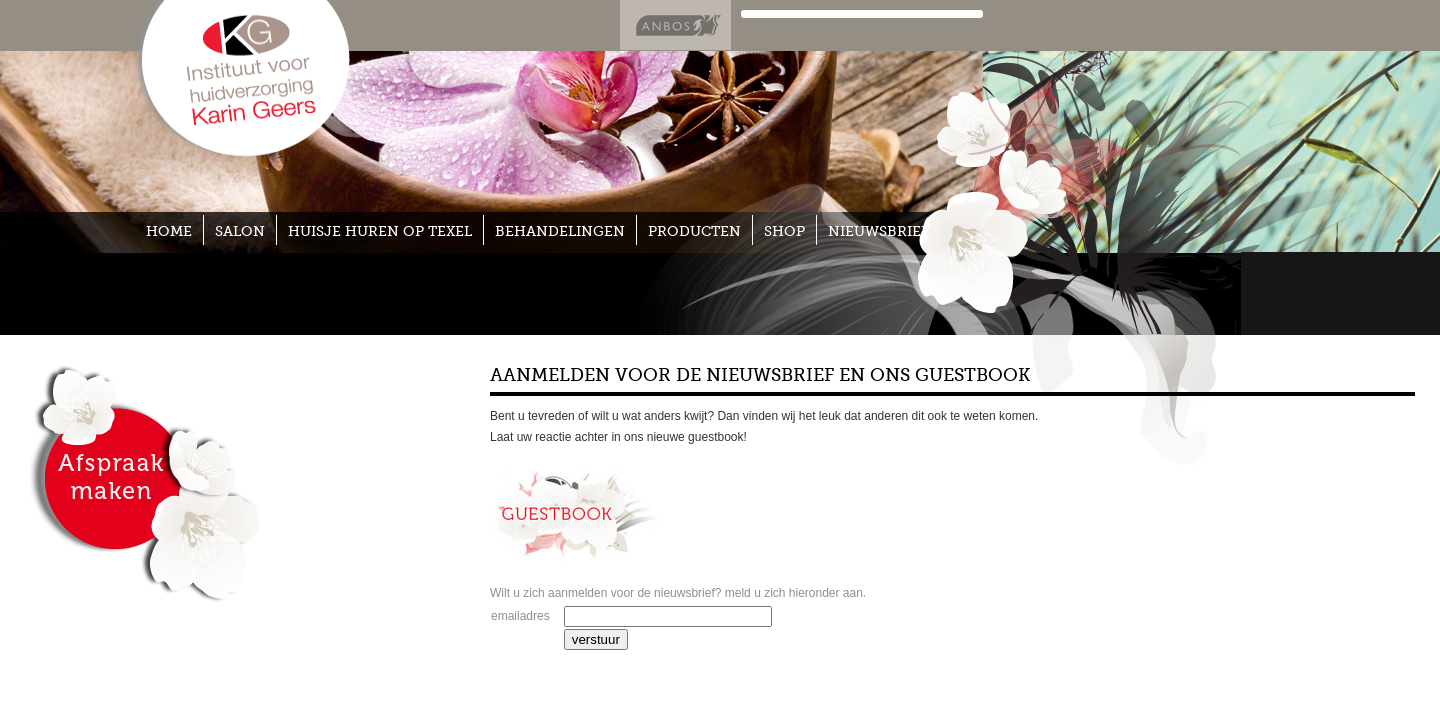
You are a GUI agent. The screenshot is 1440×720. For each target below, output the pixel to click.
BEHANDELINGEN (560, 231)
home (169, 231)
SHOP (784, 231)
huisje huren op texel (380, 231)
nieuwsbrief (878, 231)
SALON (240, 231)
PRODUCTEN (694, 231)
